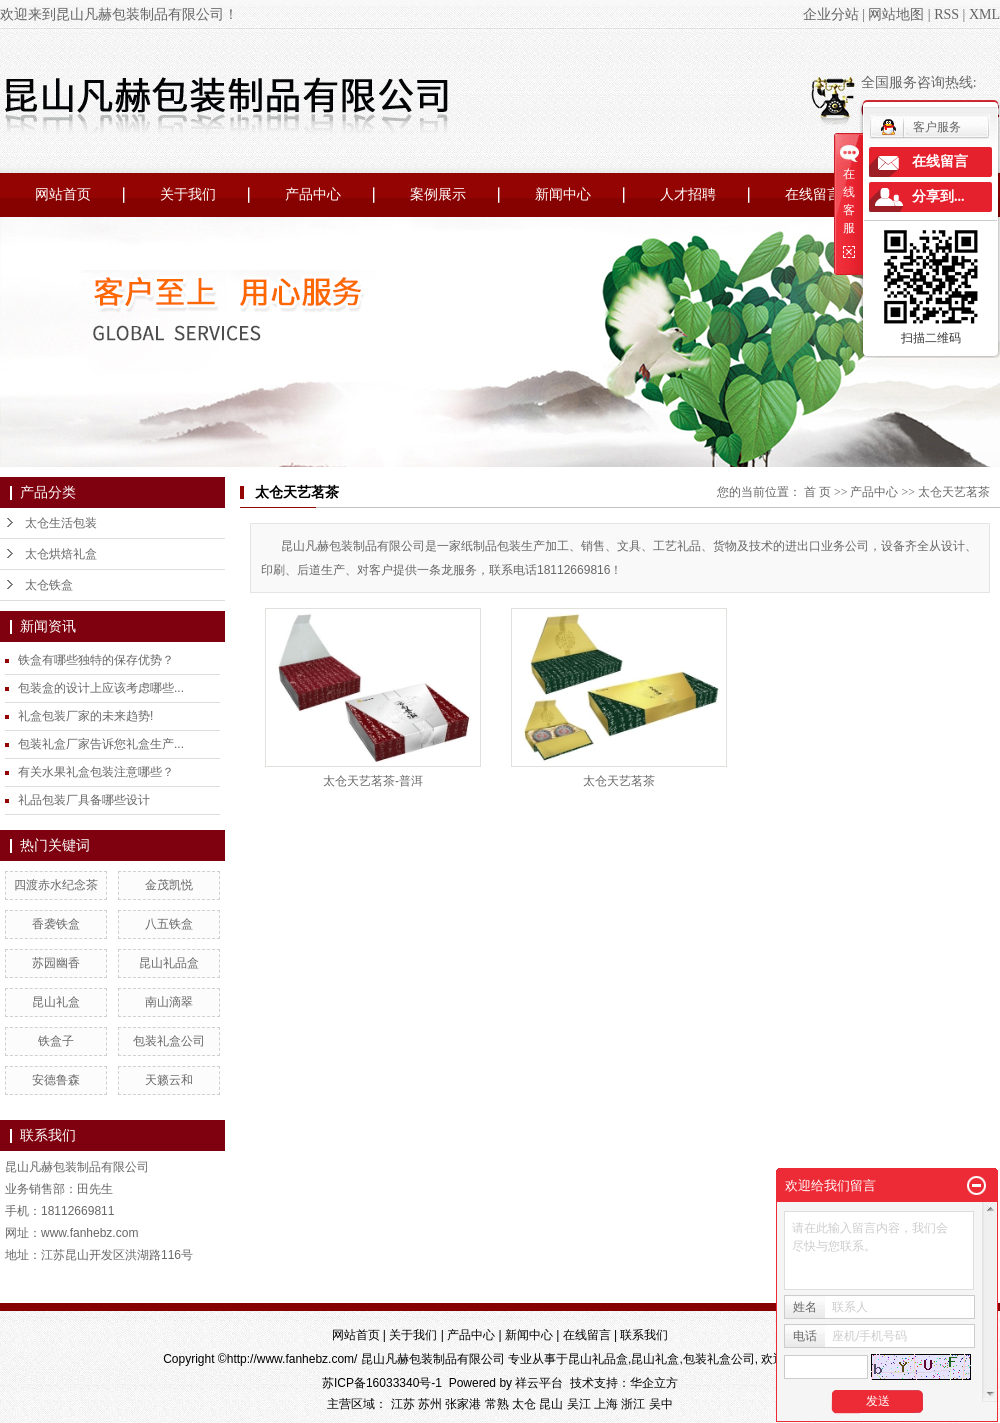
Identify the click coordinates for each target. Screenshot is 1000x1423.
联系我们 (644, 1335)
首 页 (817, 492)
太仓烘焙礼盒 (61, 554)
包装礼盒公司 (169, 1041)
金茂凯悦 (169, 885)
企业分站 (831, 14)
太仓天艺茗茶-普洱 (373, 781)
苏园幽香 (56, 963)
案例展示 (438, 194)
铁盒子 (56, 1041)
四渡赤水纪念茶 (56, 885)
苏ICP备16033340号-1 (382, 1383)
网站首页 (63, 194)
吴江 (579, 1404)
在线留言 (813, 194)
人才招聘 (688, 194)
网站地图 (896, 14)
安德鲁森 (56, 1080)
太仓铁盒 (49, 585)
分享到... (938, 196)
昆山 (551, 1404)
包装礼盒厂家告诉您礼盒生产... (101, 744)
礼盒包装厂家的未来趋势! (85, 716)
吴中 (661, 1404)
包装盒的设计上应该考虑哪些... (101, 688)
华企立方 (654, 1383)
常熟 (497, 1404)
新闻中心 (563, 194)
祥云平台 (539, 1383)
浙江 (633, 1404)
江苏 (403, 1404)
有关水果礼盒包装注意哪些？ (96, 772)
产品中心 (313, 194)
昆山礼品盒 (169, 963)
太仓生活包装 (61, 523)
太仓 (524, 1404)
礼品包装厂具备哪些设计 (84, 800)
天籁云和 (169, 1080)
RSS (946, 14)
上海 (606, 1404)
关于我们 (188, 194)
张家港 (463, 1404)
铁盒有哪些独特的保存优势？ (96, 660)
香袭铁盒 (56, 924)
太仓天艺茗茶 (954, 492)
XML (984, 14)
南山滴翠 (169, 1002)
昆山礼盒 (56, 1002)
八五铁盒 (169, 924)
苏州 (430, 1404)
